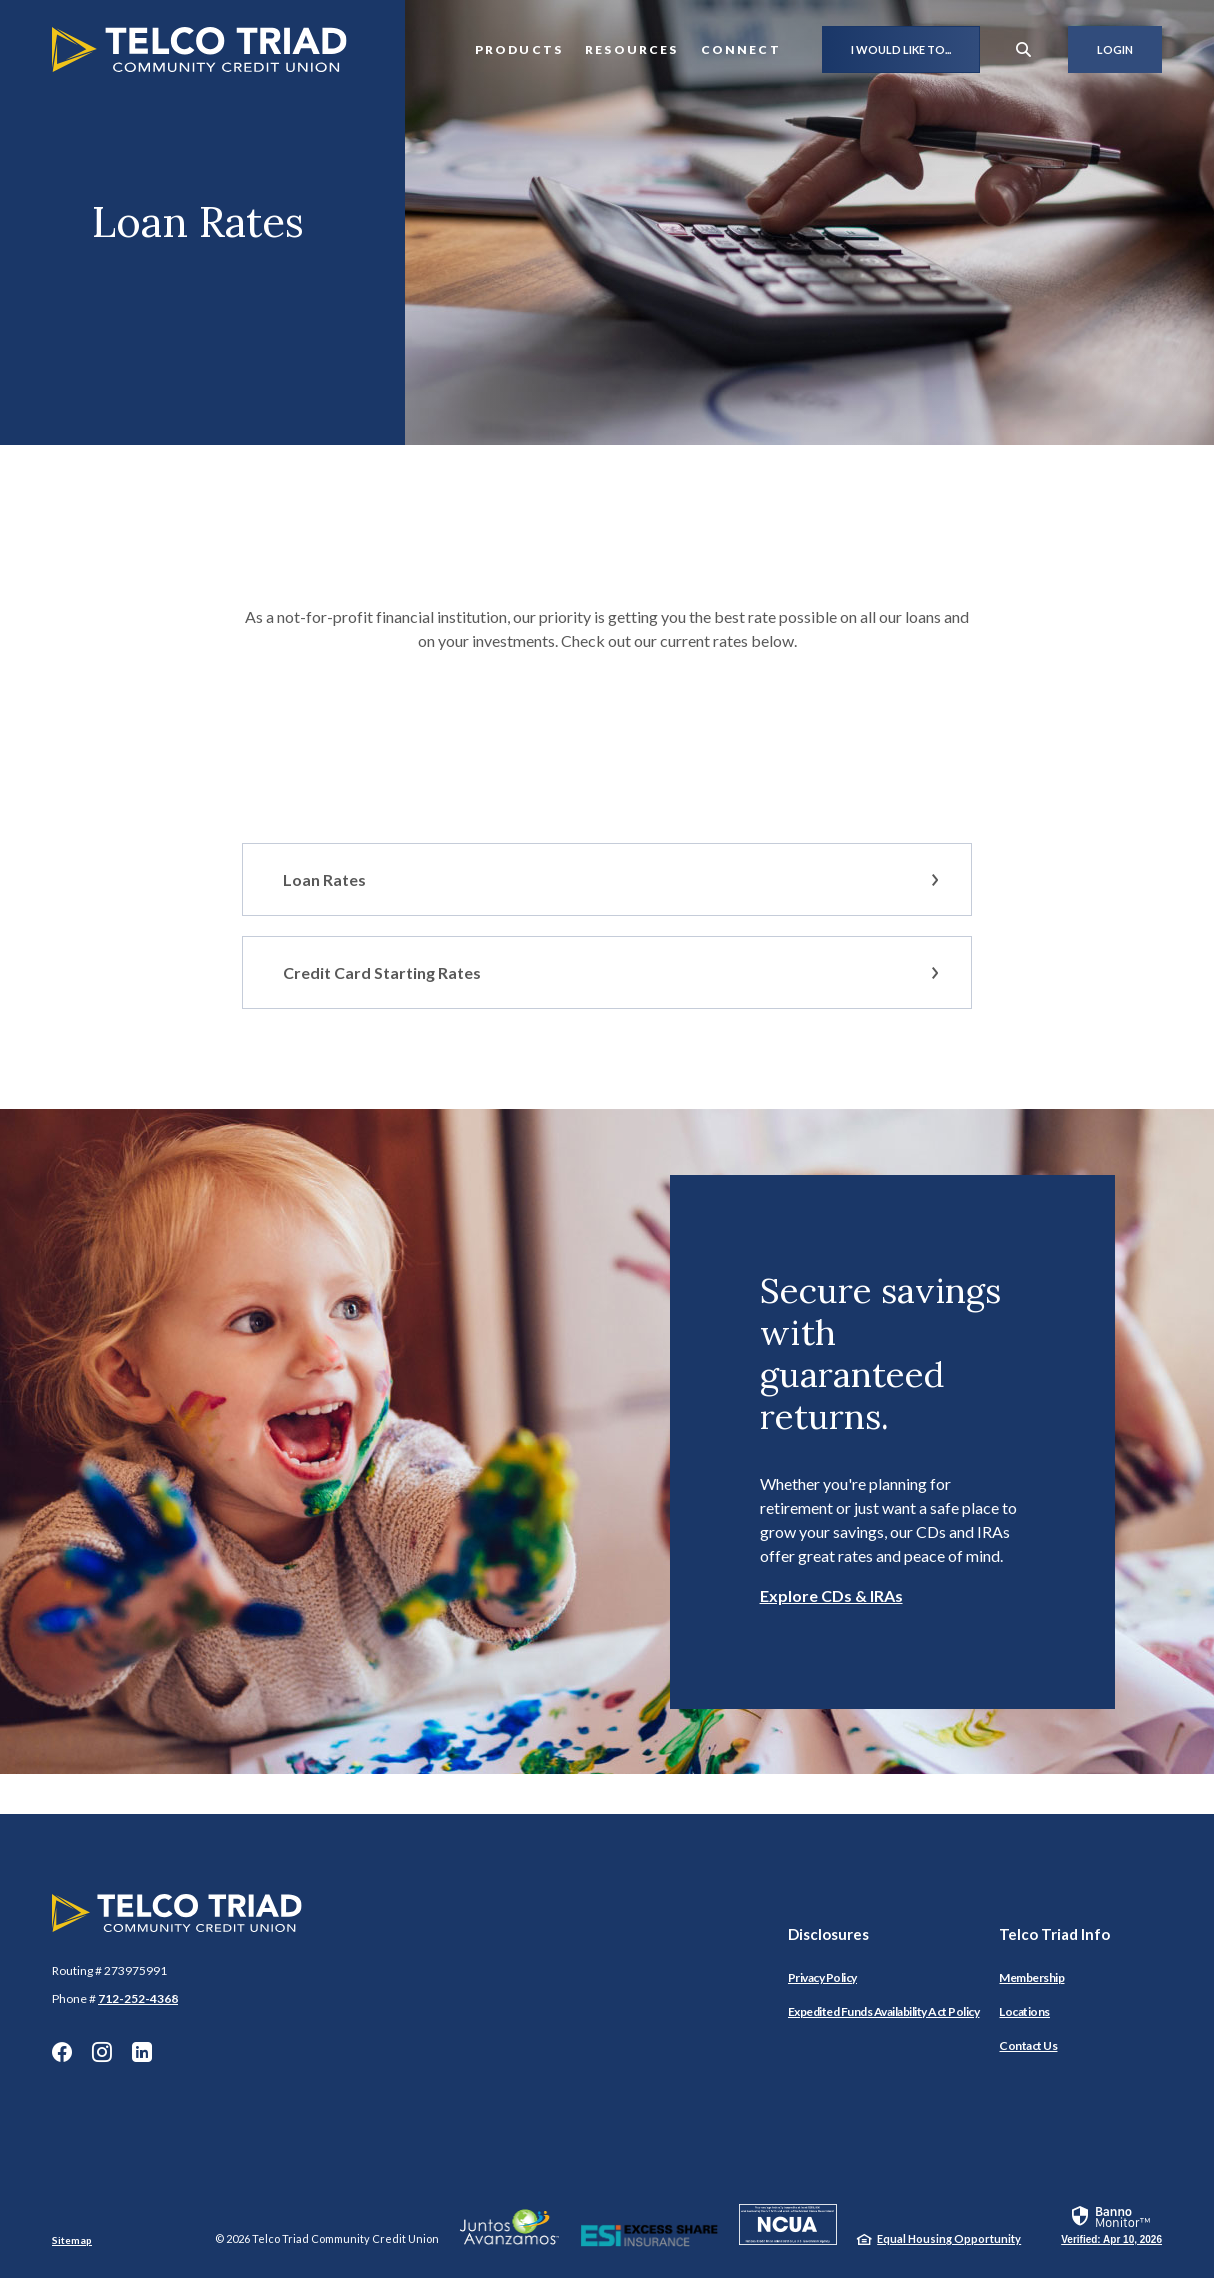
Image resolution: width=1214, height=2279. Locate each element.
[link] (1111, 2224)
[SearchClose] (1024, 49)
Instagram (102, 2052)
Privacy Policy (822, 1977)
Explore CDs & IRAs (831, 1595)
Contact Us (1028, 2045)
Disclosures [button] (828, 1934)
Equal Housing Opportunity (949, 2238)
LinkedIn (142, 2052)
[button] (607, 879)
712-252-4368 (138, 1998)
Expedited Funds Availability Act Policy (884, 2011)
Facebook (62, 2052)
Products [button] (519, 49)
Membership (1031, 1977)
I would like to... (901, 49)
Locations (1024, 2011)
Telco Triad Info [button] (1054, 1934)
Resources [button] (632, 49)
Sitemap (72, 2240)
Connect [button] (741, 49)
